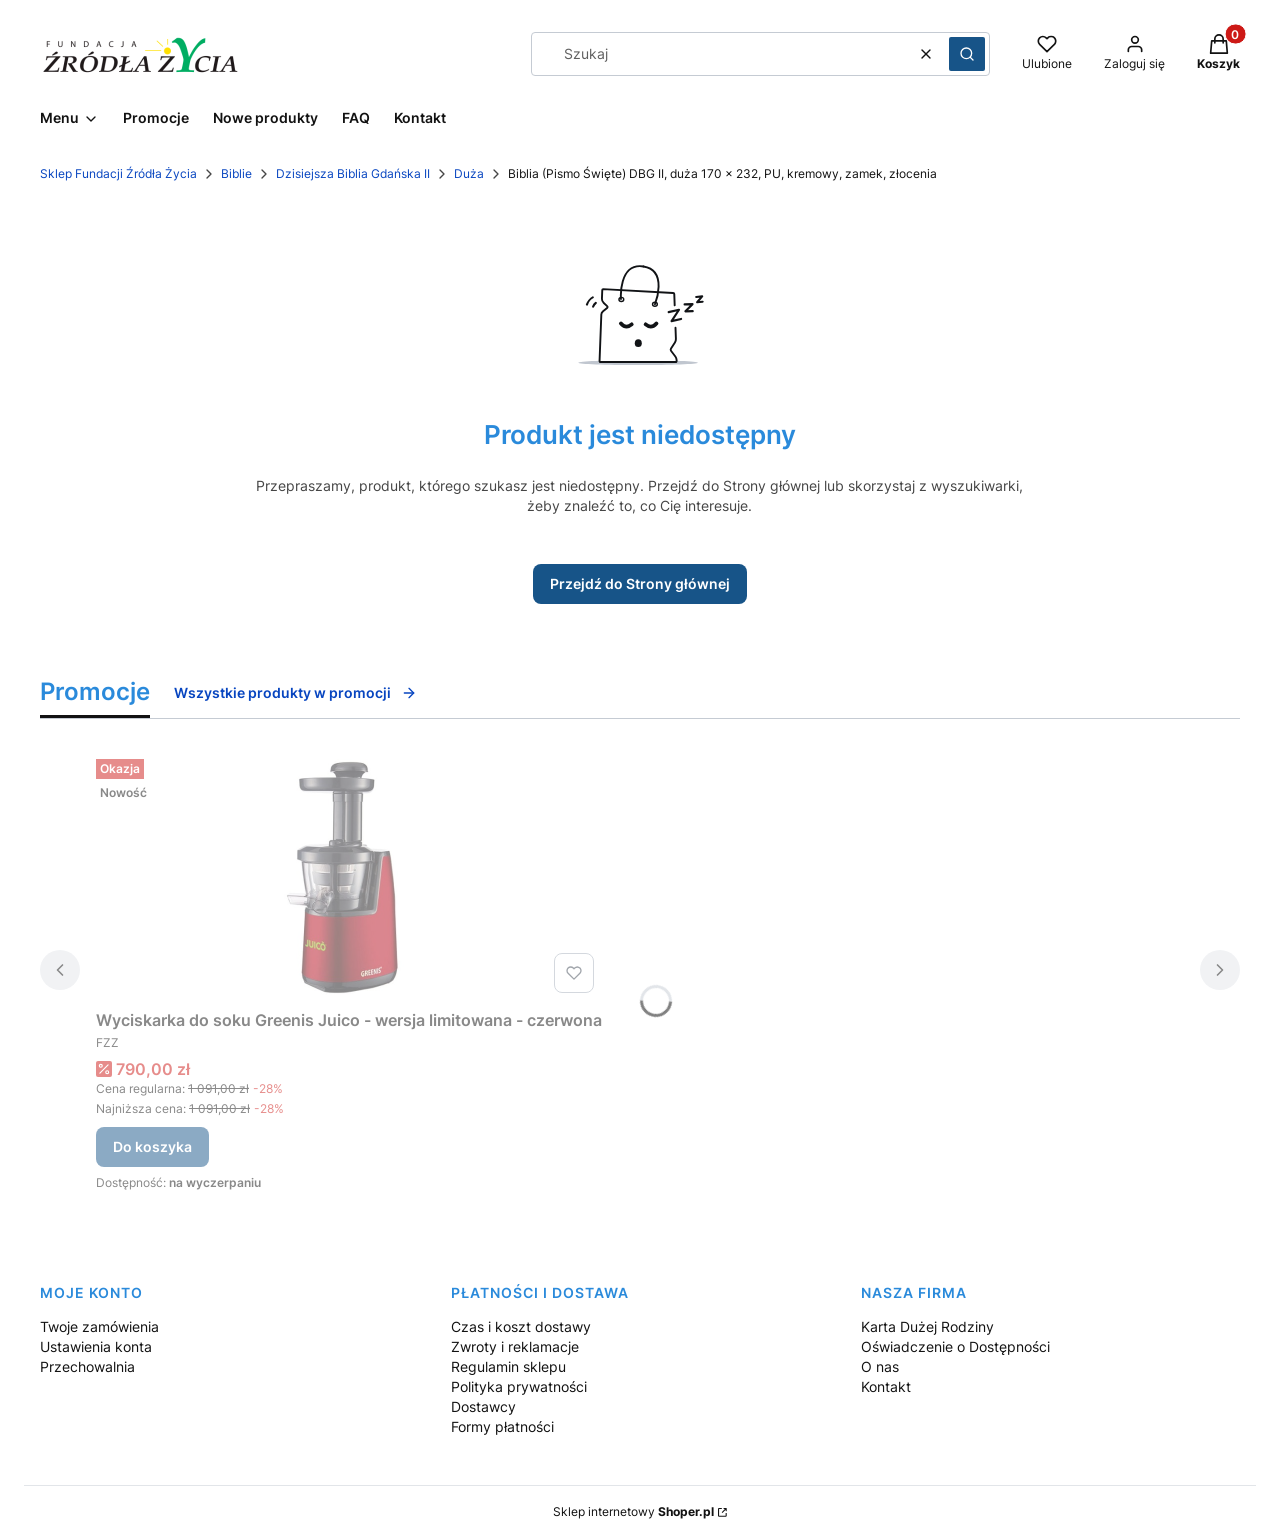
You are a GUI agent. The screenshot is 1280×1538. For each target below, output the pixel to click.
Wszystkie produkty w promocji (295, 692)
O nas (880, 1366)
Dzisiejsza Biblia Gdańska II (353, 173)
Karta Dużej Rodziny (927, 1326)
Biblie (236, 173)
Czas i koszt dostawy (521, 1326)
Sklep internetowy (633, 1511)
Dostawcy (483, 1406)
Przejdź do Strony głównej (640, 583)
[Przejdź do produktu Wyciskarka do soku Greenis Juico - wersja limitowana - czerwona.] (349, 876)
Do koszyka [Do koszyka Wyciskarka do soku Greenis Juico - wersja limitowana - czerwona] (152, 1146)
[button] (967, 54)
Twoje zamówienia (99, 1326)
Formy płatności (502, 1426)
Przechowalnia (87, 1366)
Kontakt (886, 1386)
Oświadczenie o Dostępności (955, 1346)
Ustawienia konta (96, 1346)
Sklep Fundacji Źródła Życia (118, 173)
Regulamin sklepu (508, 1366)
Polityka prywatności (519, 1386)
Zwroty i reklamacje (515, 1346)
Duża (469, 173)
